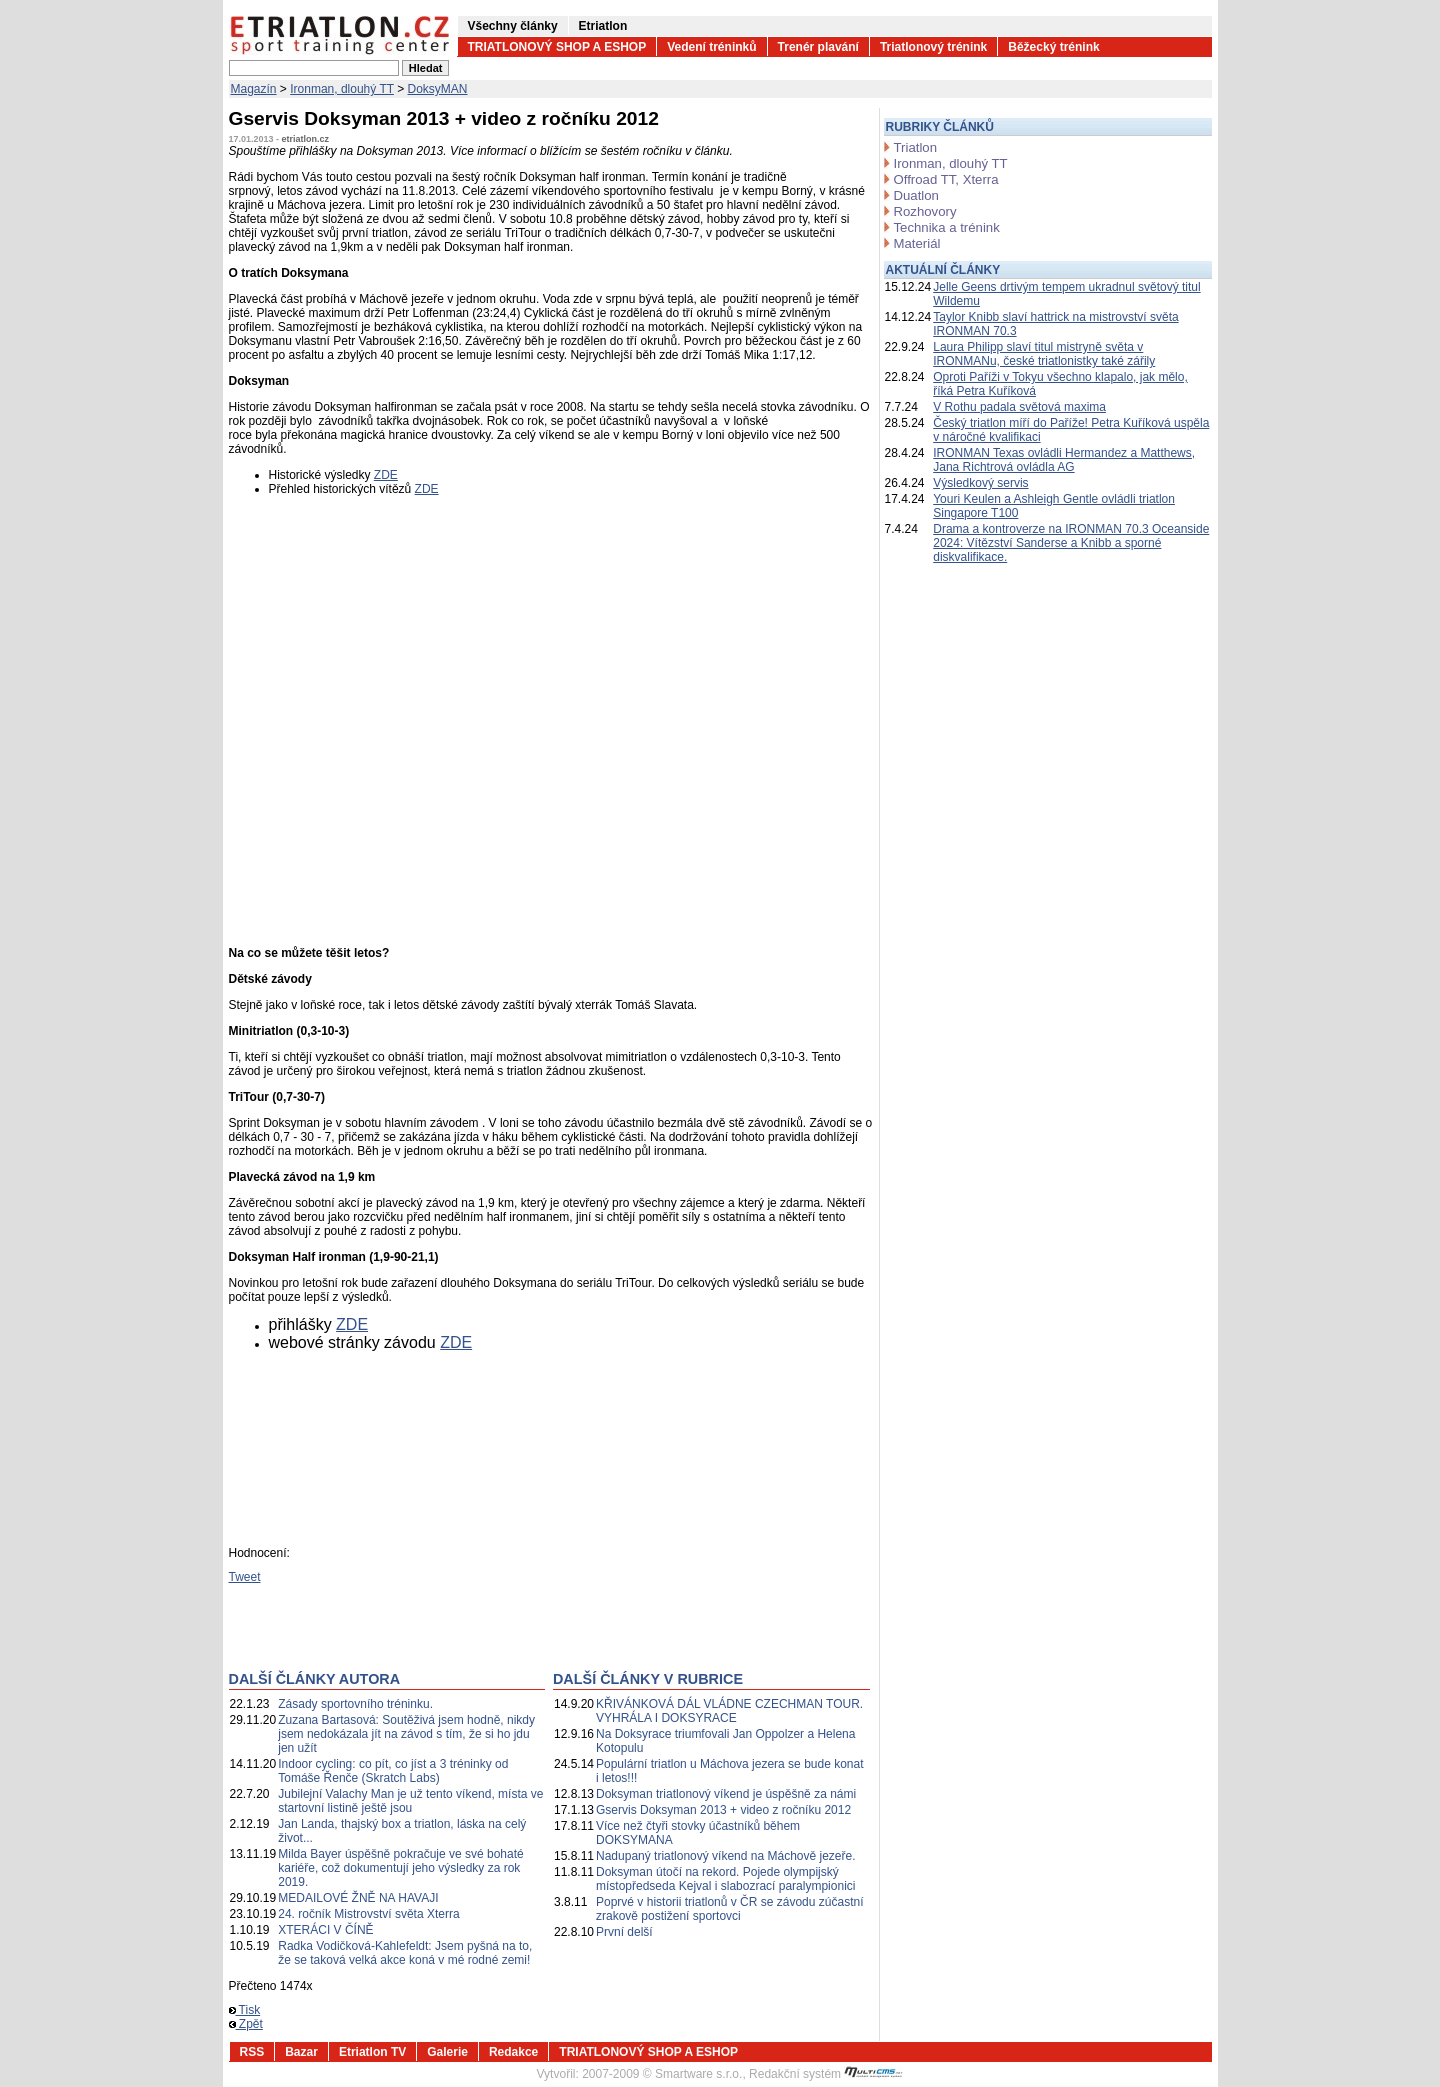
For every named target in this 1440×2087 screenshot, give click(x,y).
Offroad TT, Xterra (946, 179)
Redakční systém (826, 2074)
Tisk (245, 2010)
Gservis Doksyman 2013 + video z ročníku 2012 (723, 1810)
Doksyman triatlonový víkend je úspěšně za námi (726, 1794)
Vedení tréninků (711, 47)
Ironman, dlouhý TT (342, 89)
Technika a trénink (947, 227)
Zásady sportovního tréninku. (355, 1704)
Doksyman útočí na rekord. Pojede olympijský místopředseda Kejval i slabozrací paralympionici (725, 1879)
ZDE (386, 475)
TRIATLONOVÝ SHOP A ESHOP (557, 47)
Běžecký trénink (1053, 47)
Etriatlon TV (372, 2052)
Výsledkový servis (980, 483)
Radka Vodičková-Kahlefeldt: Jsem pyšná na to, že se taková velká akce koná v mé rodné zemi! (405, 1953)
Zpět (246, 2024)
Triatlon (915, 147)
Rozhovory (925, 211)
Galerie (447, 2052)
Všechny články (513, 26)
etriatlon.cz (306, 139)
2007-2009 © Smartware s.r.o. (662, 2074)
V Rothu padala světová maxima (1019, 407)
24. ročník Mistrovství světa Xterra (368, 1914)
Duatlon (916, 195)
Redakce (513, 2052)
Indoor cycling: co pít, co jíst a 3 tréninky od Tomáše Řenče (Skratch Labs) (393, 1771)
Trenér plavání (818, 47)
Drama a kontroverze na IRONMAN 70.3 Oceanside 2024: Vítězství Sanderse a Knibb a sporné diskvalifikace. (1071, 543)
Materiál (917, 243)
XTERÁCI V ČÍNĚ (325, 1930)
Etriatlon (603, 26)
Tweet (245, 1577)
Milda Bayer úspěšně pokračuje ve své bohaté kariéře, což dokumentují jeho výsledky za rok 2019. (400, 1868)
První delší (624, 1932)
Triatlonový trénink (933, 47)
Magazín (254, 89)
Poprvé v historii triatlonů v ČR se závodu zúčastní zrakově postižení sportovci (729, 1909)
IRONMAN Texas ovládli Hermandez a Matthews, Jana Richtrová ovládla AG (1064, 460)
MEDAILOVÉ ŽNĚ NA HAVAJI (358, 1898)
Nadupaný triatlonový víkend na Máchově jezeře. (725, 1856)
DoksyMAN (438, 89)
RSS (252, 2052)
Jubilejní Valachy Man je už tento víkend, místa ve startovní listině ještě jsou (410, 1801)
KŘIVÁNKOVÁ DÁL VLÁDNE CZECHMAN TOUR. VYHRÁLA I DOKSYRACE (729, 1711)
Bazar (301, 2052)
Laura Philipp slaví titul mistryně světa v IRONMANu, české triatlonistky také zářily (1044, 354)
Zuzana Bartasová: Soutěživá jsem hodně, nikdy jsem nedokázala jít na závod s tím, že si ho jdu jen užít (406, 1734)
